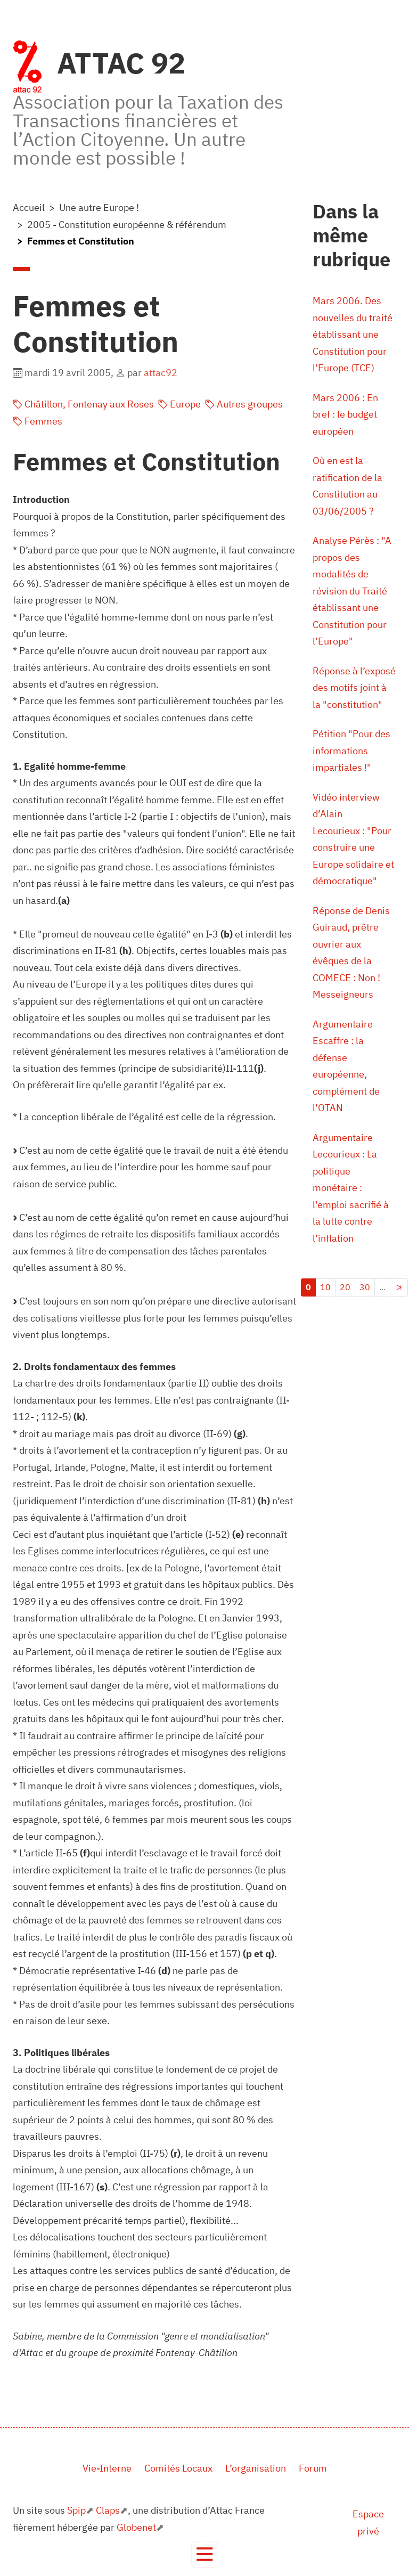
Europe (179, 404)
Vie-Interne (107, 2468)
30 (364, 1287)
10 (325, 1287)
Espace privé (368, 2522)
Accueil (29, 207)
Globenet (136, 2527)
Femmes (37, 421)
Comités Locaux (178, 2468)
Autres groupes (244, 404)
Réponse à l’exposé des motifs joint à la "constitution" (354, 688)
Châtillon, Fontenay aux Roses (83, 404)
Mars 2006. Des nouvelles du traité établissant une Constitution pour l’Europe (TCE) (352, 334)
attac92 (160, 372)
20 (345, 1287)
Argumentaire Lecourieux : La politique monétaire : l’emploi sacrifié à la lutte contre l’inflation (351, 1187)
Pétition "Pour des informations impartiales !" (351, 750)
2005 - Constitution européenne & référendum (126, 224)
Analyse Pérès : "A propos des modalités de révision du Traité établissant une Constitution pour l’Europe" (352, 590)
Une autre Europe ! (99, 207)
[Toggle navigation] (204, 2554)
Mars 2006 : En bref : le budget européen (345, 414)
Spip (76, 2510)
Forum (313, 2468)
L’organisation (255, 2468)
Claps (108, 2510)
